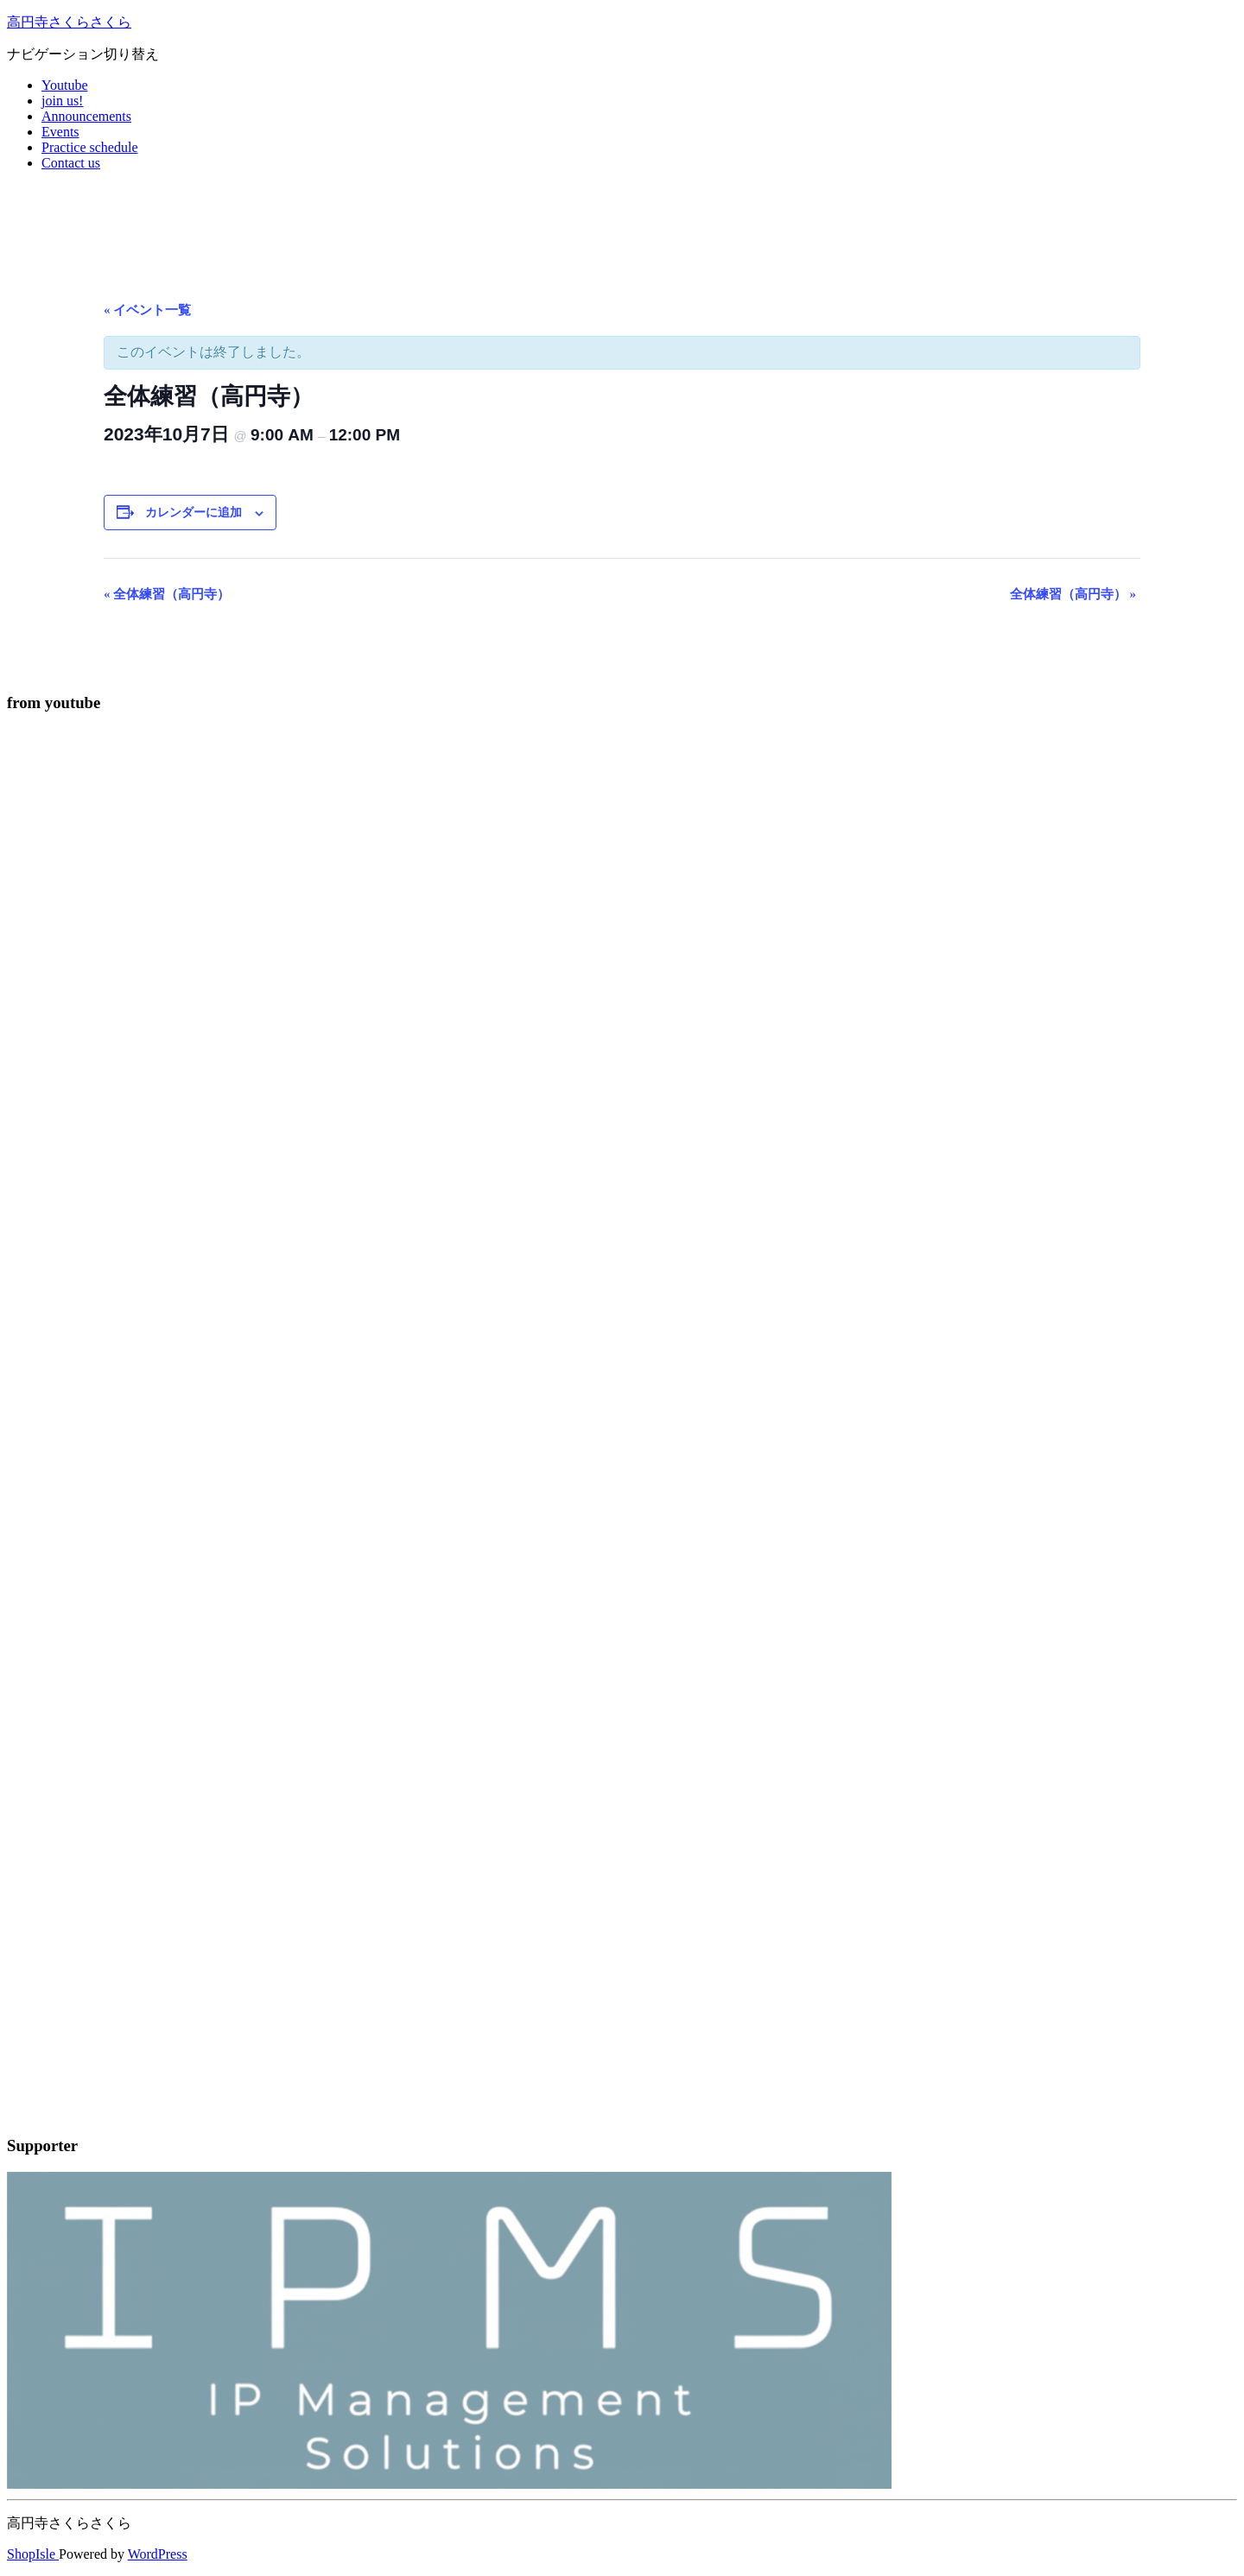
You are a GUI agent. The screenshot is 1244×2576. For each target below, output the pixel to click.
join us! (62, 100)
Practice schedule (89, 147)
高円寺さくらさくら (69, 22)
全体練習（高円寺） (167, 594)
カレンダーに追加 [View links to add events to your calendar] (193, 512)
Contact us (70, 162)
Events (60, 131)
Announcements (86, 116)
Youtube (64, 85)
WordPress (157, 2554)
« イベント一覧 (147, 310)
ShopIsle (33, 2554)
